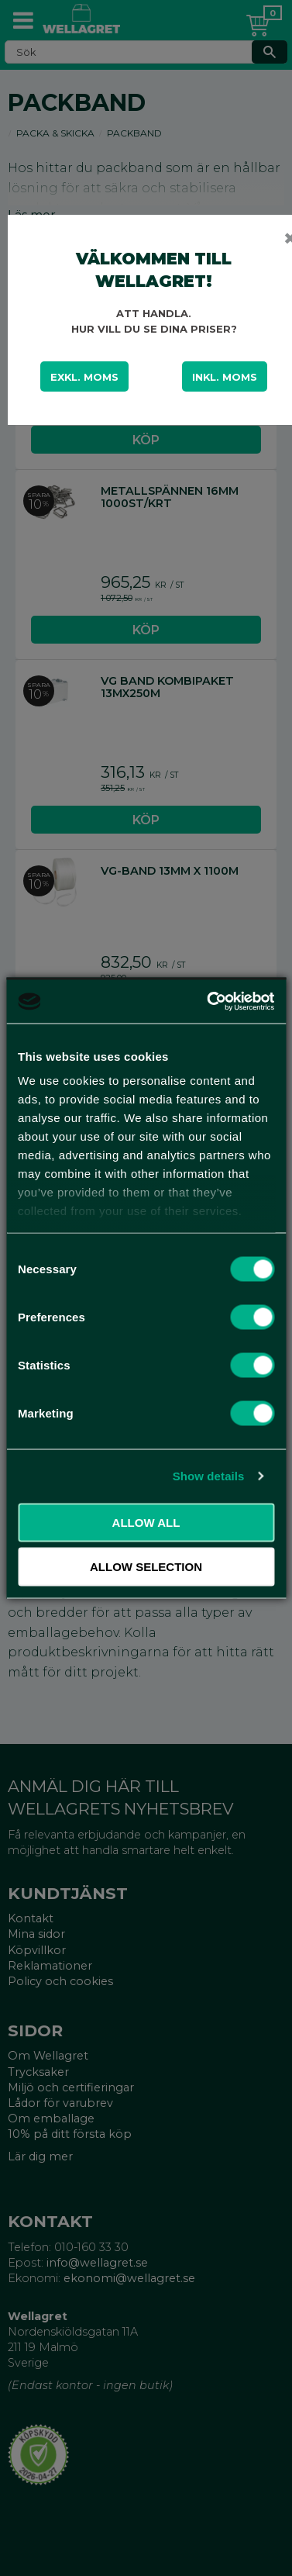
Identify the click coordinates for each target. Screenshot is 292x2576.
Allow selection (146, 1566)
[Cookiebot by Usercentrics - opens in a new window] (208, 1002)
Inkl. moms (224, 377)
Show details (209, 1476)
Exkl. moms (84, 377)
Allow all (146, 1521)
